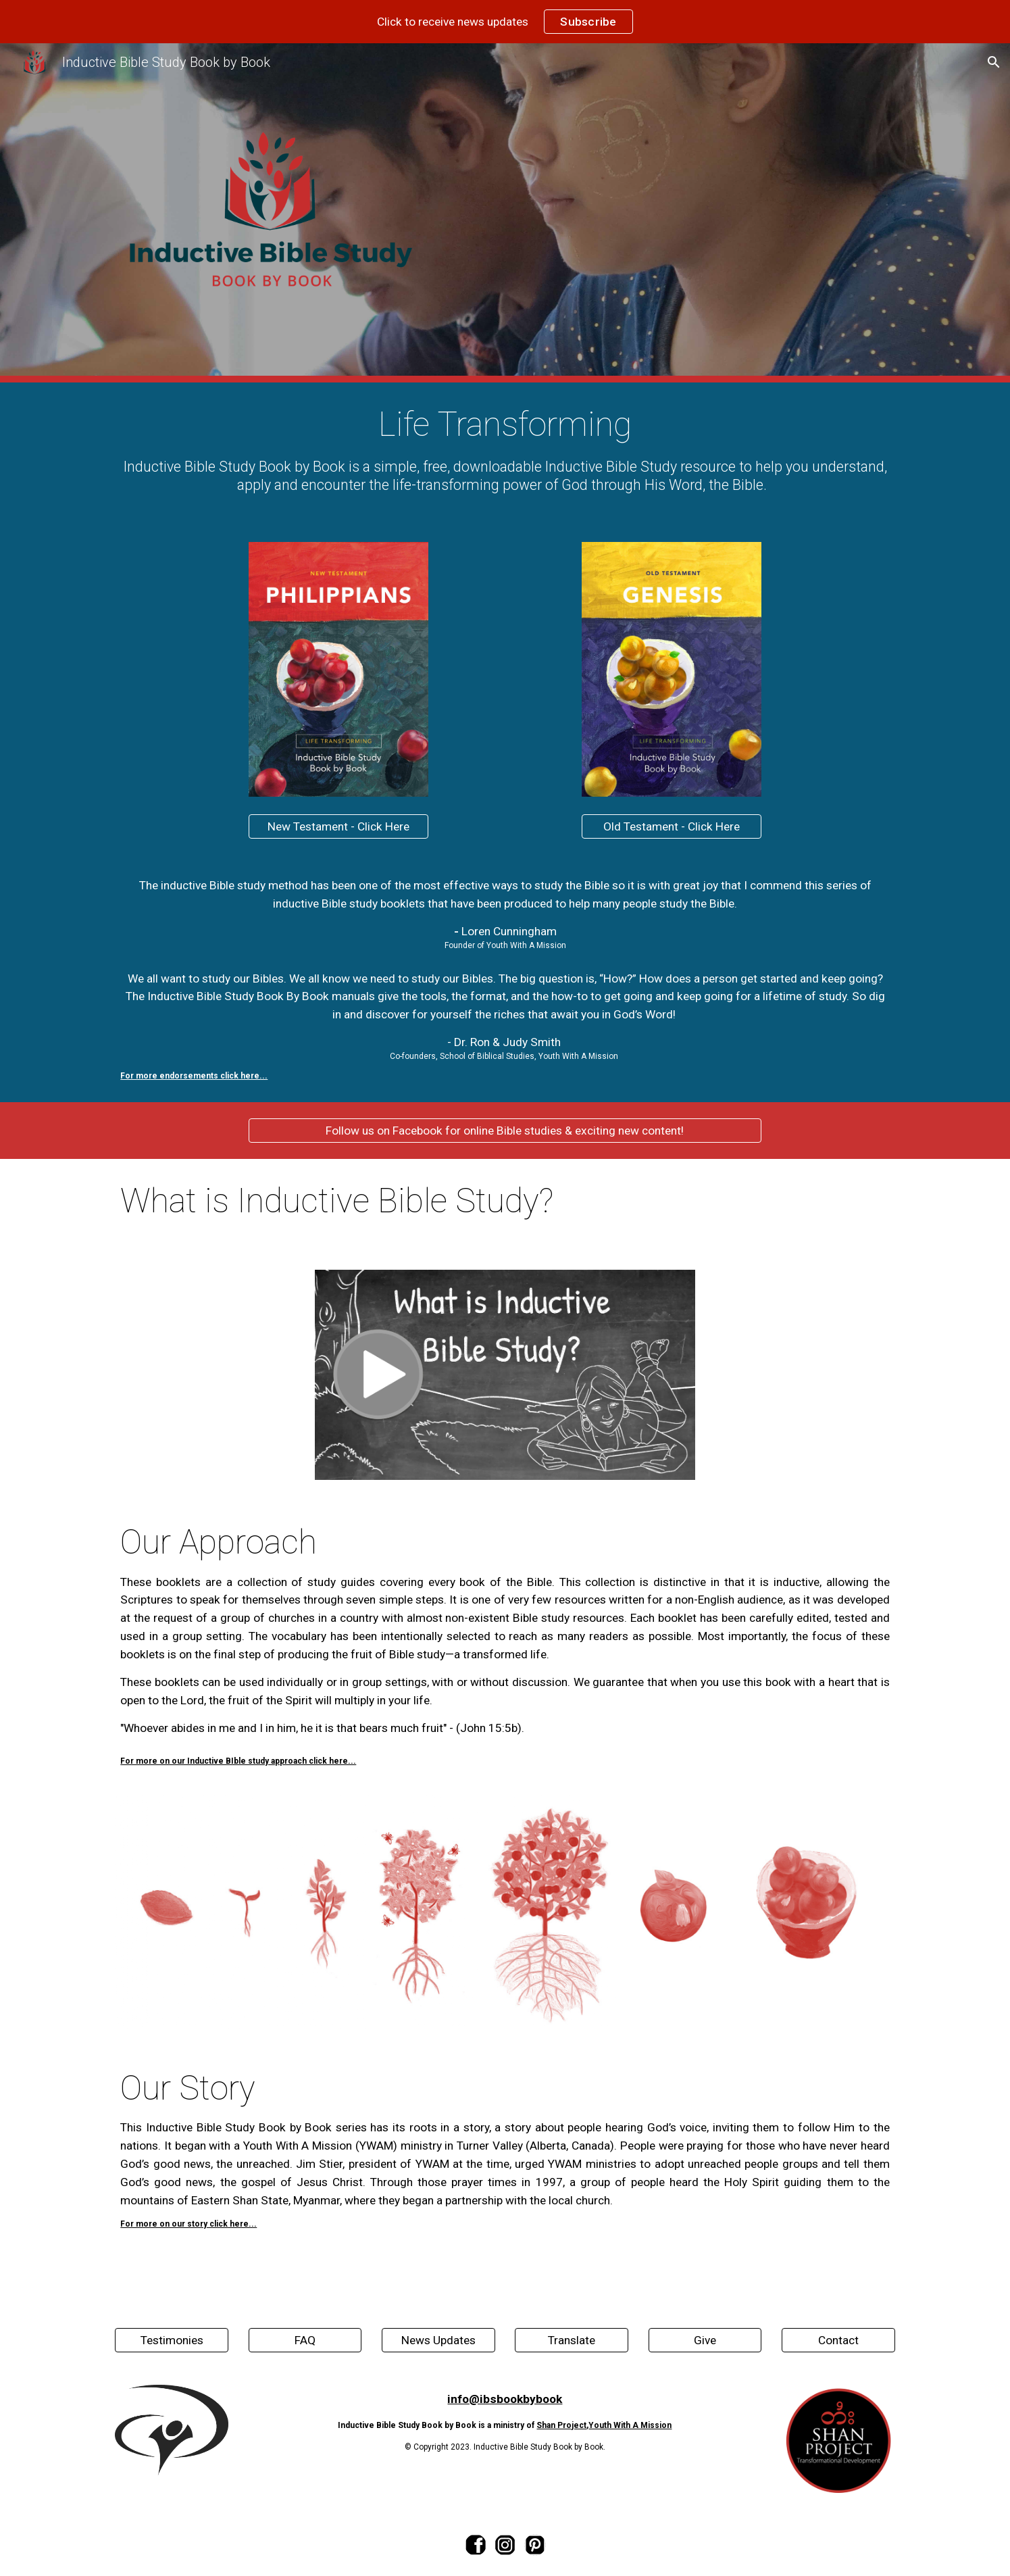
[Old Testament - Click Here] (671, 827)
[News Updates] (438, 2340)
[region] (505, 21)
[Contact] (838, 2340)
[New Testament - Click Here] (338, 827)
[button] (994, 62)
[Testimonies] (172, 2340)
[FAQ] (305, 2340)
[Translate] (571, 2340)
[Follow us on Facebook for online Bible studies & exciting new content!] (505, 1131)
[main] (504, 454)
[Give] (705, 2340)
